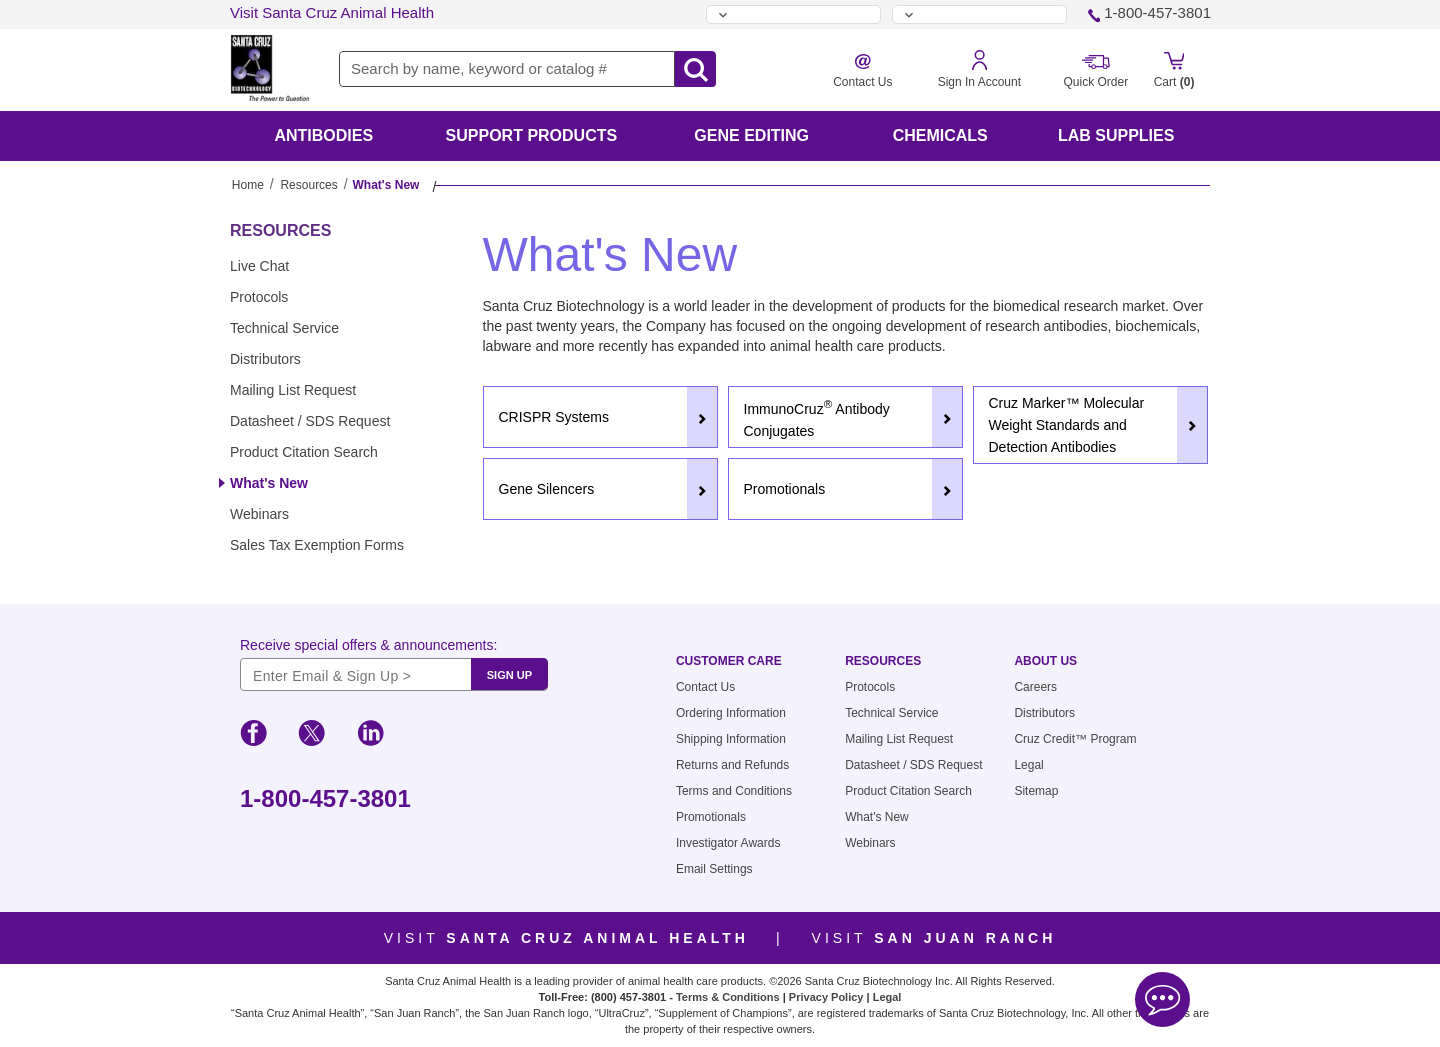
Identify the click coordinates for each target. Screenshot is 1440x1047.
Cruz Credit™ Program (1075, 739)
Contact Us (705, 687)
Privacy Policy (826, 997)
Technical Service (284, 328)
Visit (566, 938)
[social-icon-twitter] (311, 736)
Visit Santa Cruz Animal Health (332, 12)
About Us (1045, 661)
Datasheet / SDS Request (310, 421)
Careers (1035, 687)
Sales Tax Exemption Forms (317, 545)
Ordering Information (731, 713)
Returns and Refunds (732, 765)
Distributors (265, 359)
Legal (1028, 765)
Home (248, 185)
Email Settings (714, 869)
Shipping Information (731, 739)
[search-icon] (695, 70)
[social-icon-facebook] (253, 736)
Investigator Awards (728, 843)
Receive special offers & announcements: (368, 645)
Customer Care (729, 661)
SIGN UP (509, 675)
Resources (308, 185)
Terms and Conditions (734, 791)
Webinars (259, 514)
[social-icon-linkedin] (370, 736)
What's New (269, 483)
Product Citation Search (304, 452)
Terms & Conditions (728, 997)
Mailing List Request (293, 390)
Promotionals (711, 817)
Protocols (259, 297)
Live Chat (259, 266)
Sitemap (1036, 791)
